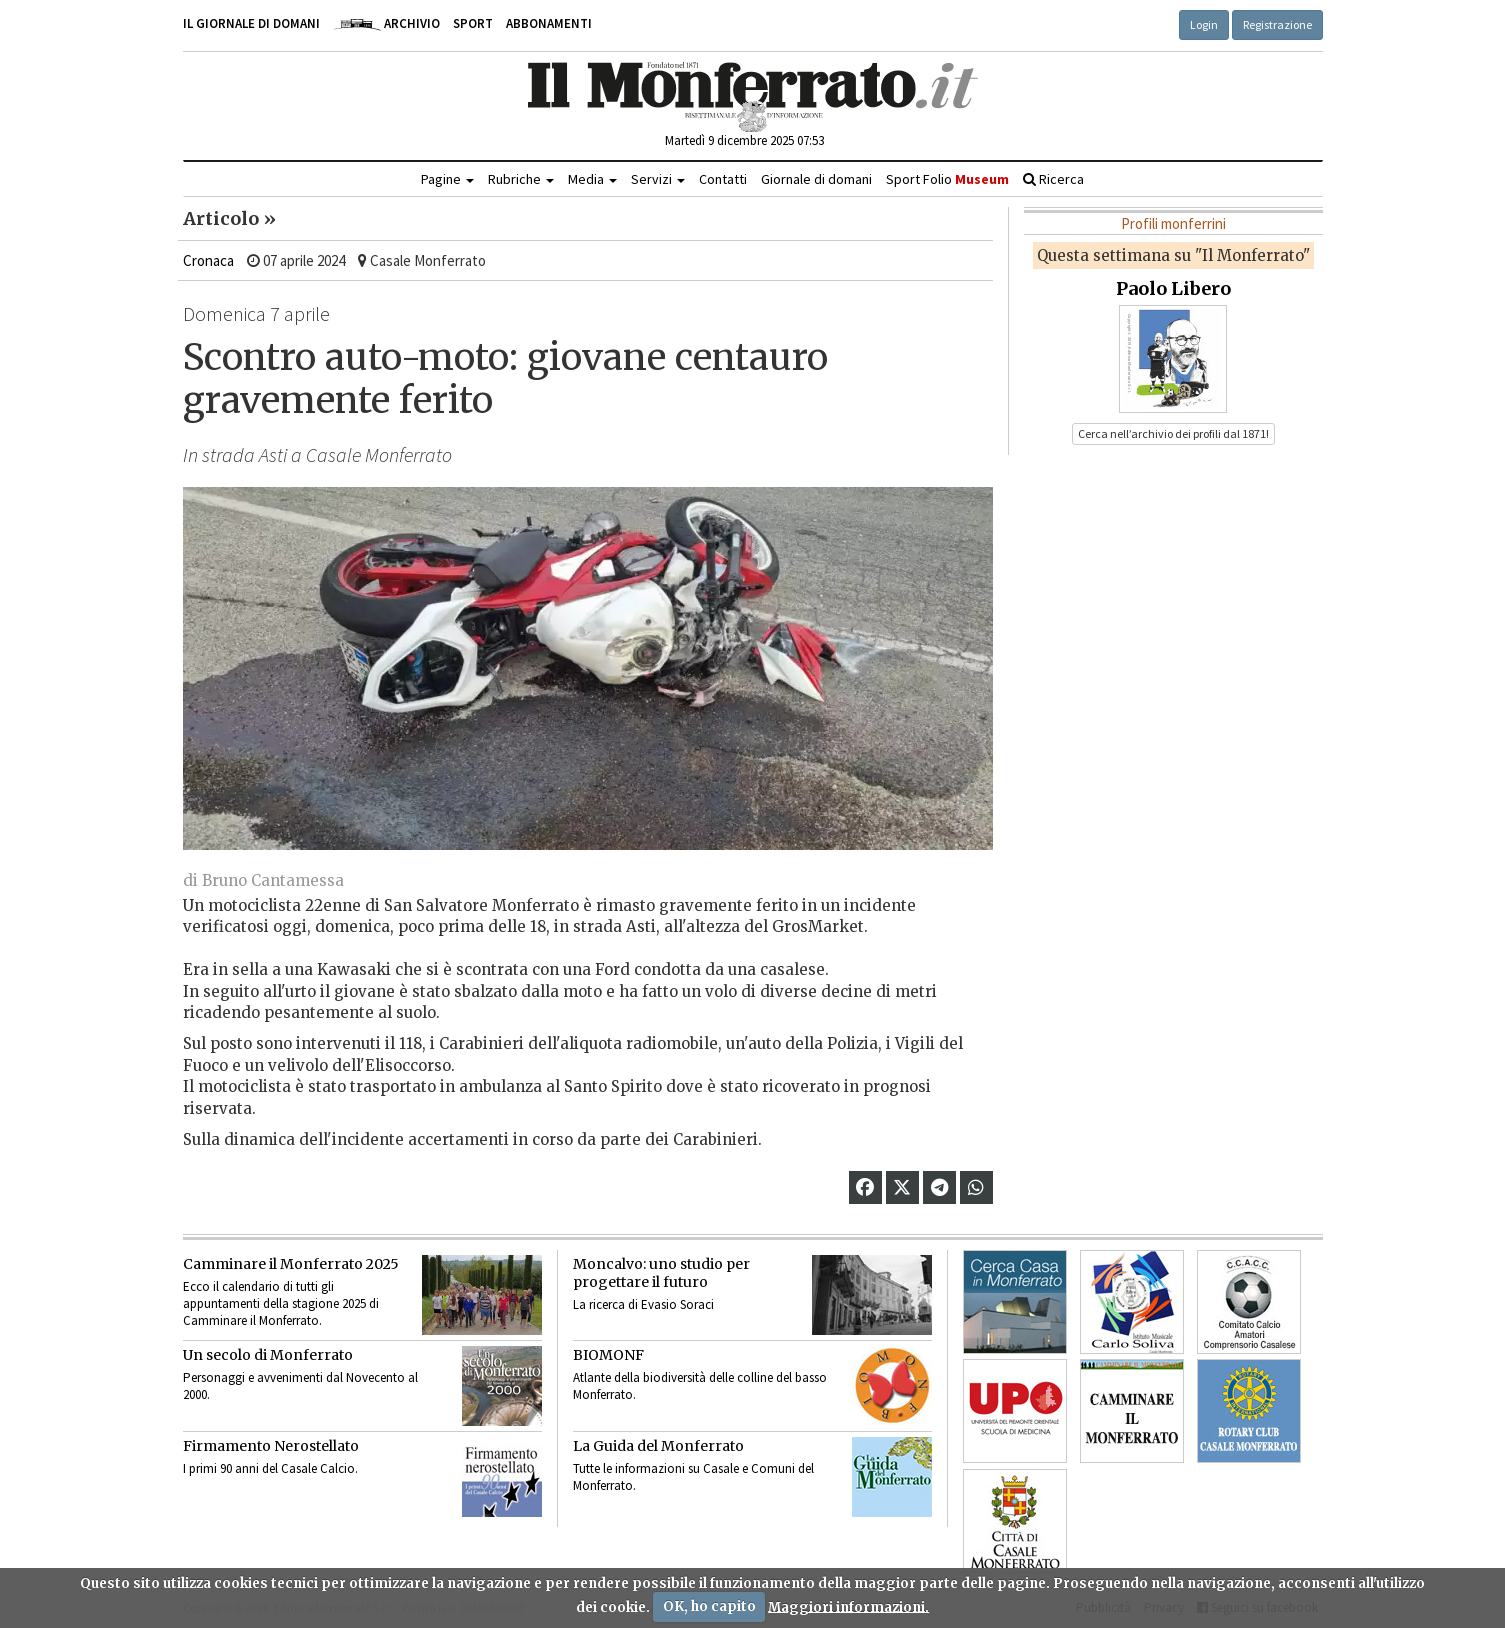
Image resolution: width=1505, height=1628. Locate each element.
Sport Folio (947, 179)
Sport (473, 23)
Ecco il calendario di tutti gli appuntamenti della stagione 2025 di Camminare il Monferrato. (281, 1303)
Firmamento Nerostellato (271, 1446)
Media (592, 179)
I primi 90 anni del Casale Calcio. (270, 1468)
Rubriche (521, 179)
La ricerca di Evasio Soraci (643, 1304)
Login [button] (1204, 24)
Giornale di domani (816, 179)
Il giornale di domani (251, 23)
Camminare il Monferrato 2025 (291, 1264)
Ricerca (1053, 179)
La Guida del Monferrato (658, 1446)
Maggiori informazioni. (848, 1606)
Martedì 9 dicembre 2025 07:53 (744, 140)
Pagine (447, 179)
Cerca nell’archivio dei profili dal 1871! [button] (1173, 433)
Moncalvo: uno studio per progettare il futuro (661, 1273)
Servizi (658, 179)
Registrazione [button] (1277, 24)
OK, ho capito (709, 1606)
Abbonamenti (549, 23)
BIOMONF (608, 1355)
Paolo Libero (1173, 288)
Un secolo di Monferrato (268, 1355)
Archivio (386, 23)
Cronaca (208, 260)
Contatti (723, 179)
